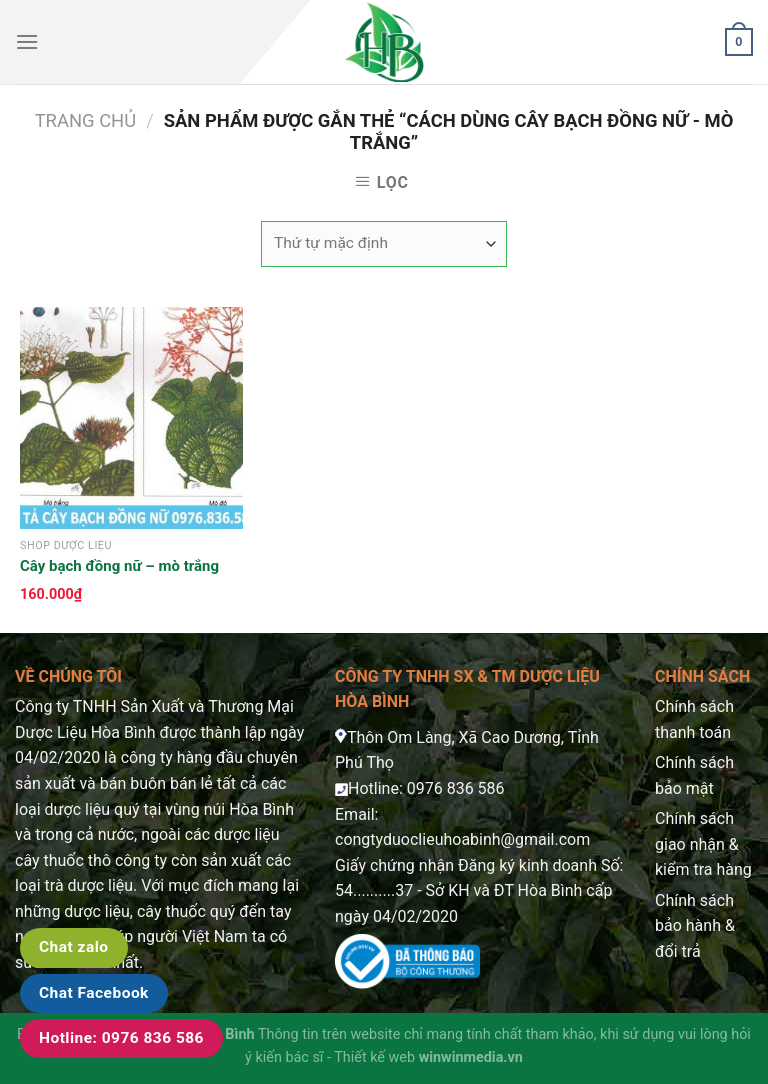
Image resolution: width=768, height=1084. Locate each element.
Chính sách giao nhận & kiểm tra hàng (703, 844)
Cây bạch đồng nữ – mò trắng (119, 566)
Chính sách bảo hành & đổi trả (695, 926)
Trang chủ (86, 120)
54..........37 (374, 890)
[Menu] (27, 41)
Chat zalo (74, 947)
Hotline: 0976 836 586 (121, 1038)
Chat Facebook (94, 993)
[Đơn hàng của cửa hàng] (383, 244)
